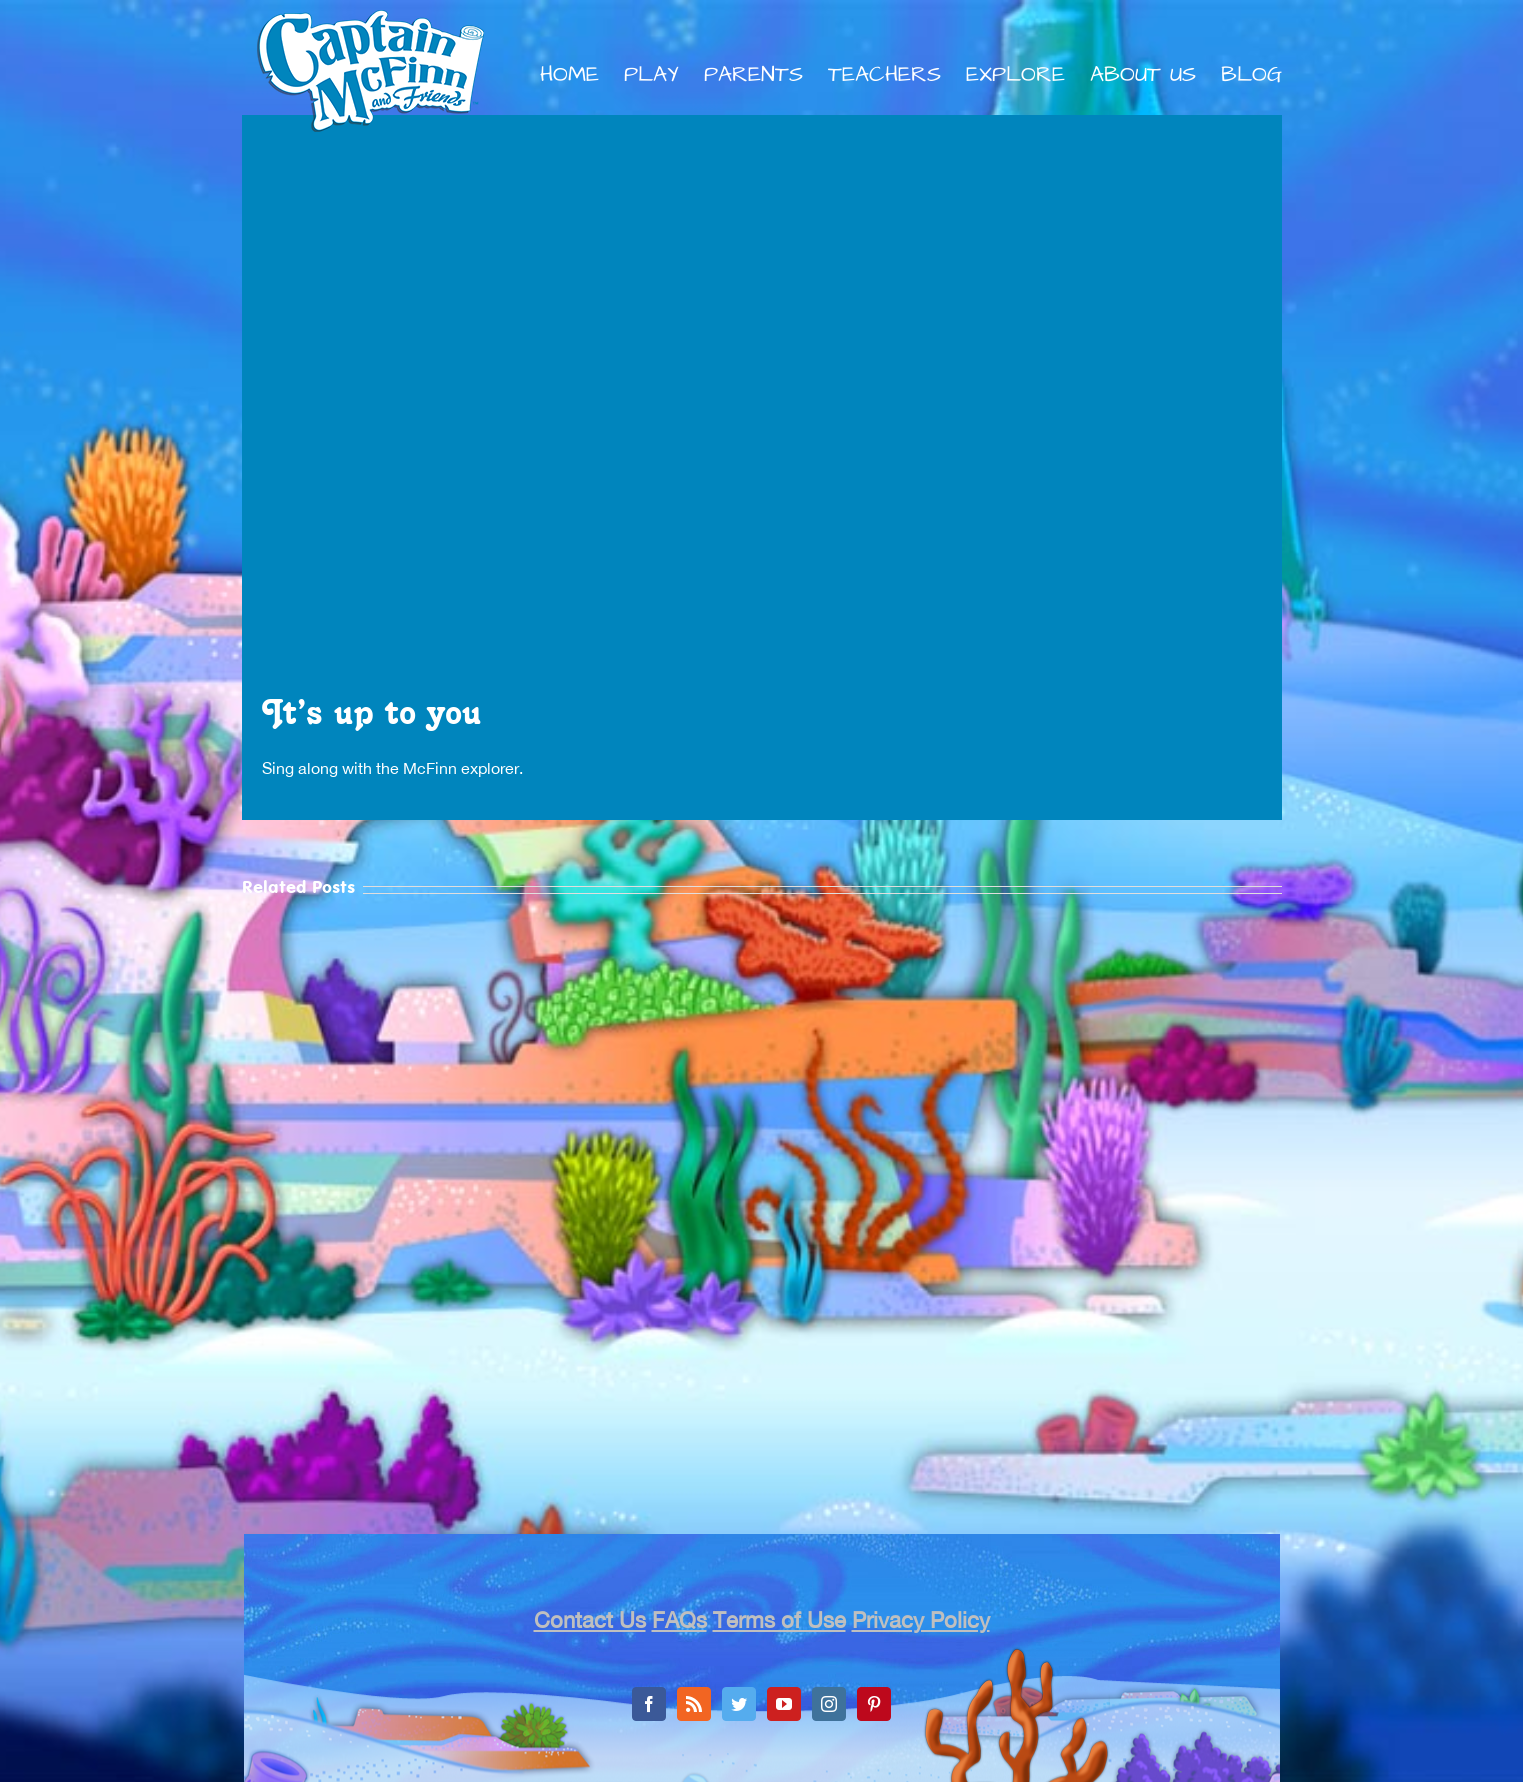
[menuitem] (582, 75)
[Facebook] (649, 1704)
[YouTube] (784, 1704)
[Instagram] (829, 1704)
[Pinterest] (874, 1704)
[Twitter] (739, 1704)
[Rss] (694, 1704)
